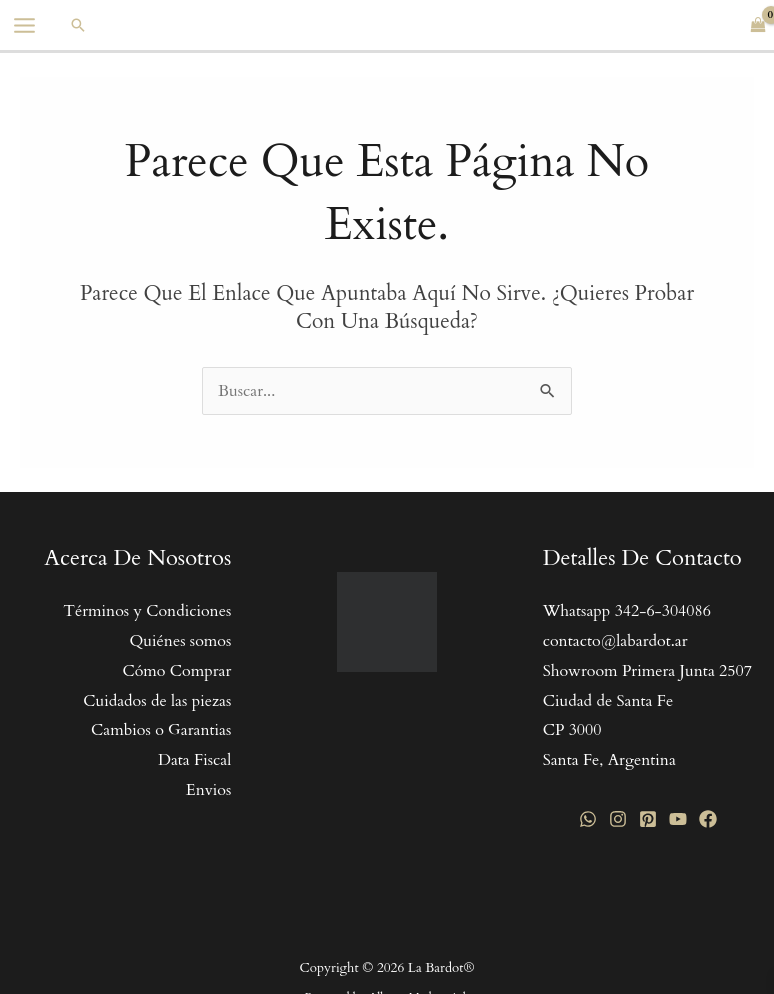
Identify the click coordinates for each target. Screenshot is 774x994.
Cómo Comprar (176, 671)
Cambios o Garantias (161, 730)
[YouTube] (678, 819)
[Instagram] (618, 819)
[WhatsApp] (588, 819)
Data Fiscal (194, 760)
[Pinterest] (648, 819)
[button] (78, 25)
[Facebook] (708, 819)
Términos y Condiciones (147, 611)
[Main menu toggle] (24, 25)
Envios (209, 790)
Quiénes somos (180, 641)
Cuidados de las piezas (157, 701)
